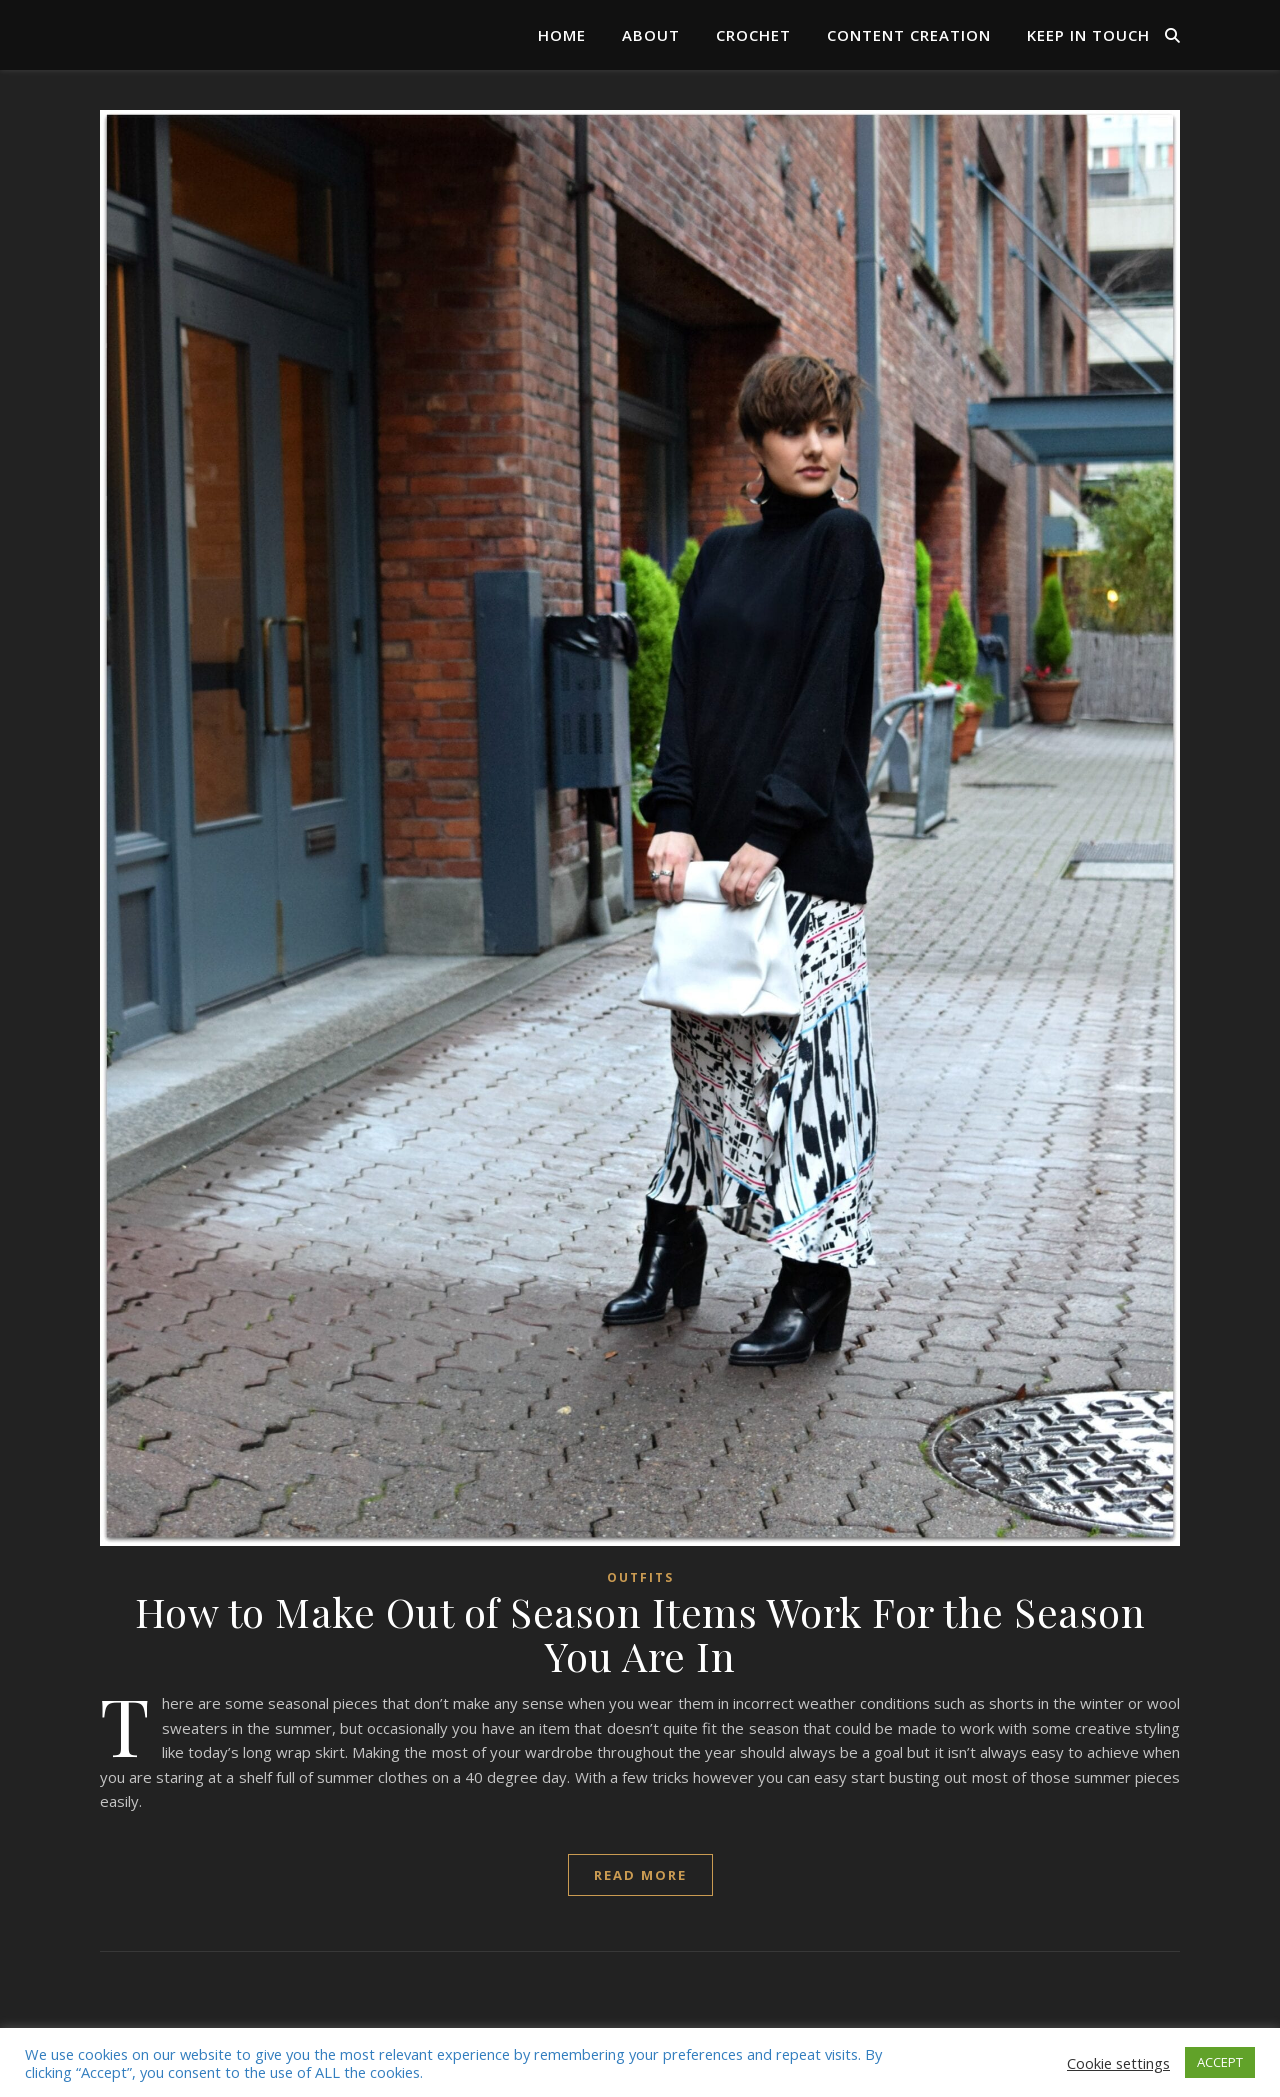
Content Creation (909, 35)
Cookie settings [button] (1118, 2063)
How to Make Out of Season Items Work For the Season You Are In (640, 1633)
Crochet (753, 35)
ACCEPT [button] (1220, 2062)
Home (562, 35)
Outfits (640, 1577)
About (651, 35)
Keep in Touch (1088, 35)
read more (640, 1875)
